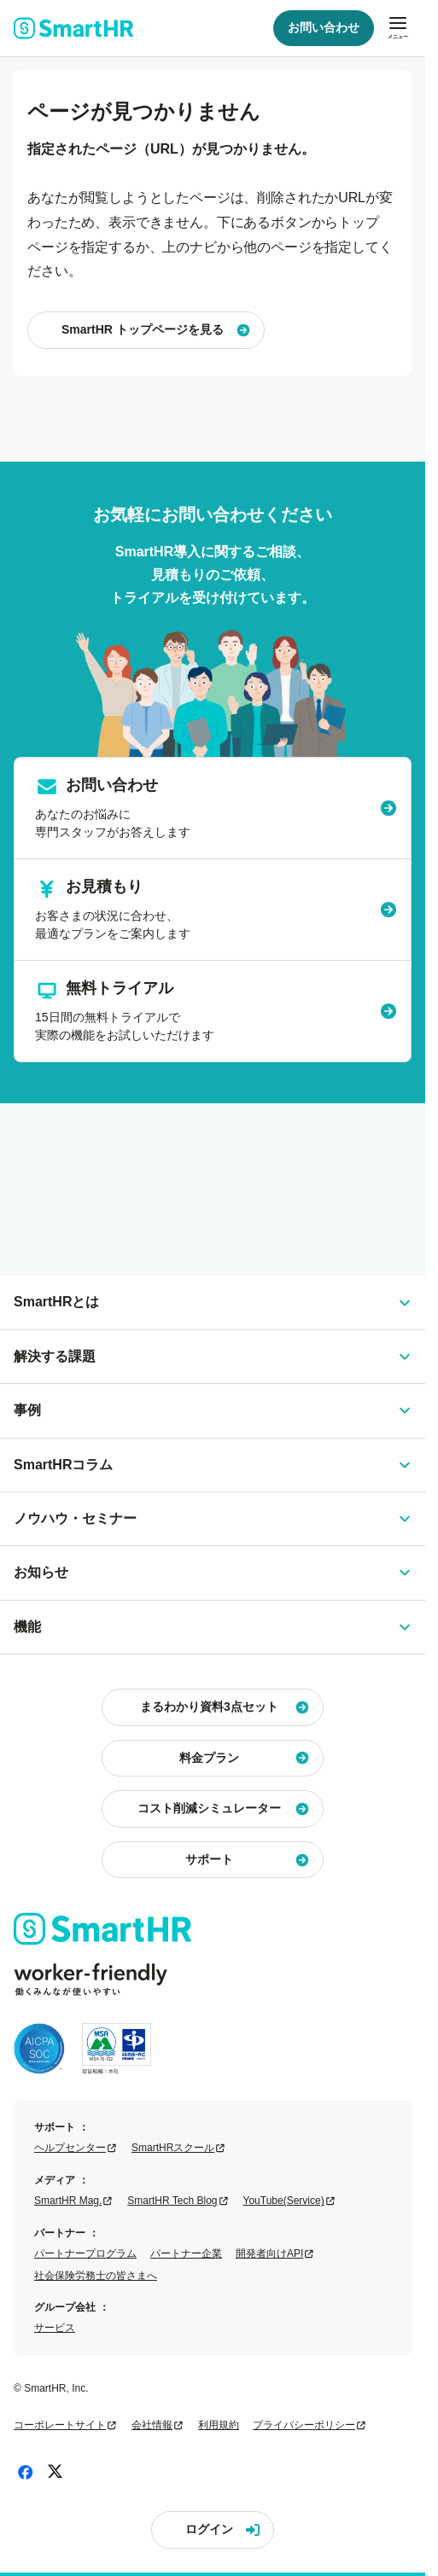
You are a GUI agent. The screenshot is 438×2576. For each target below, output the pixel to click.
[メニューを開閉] (398, 28)
